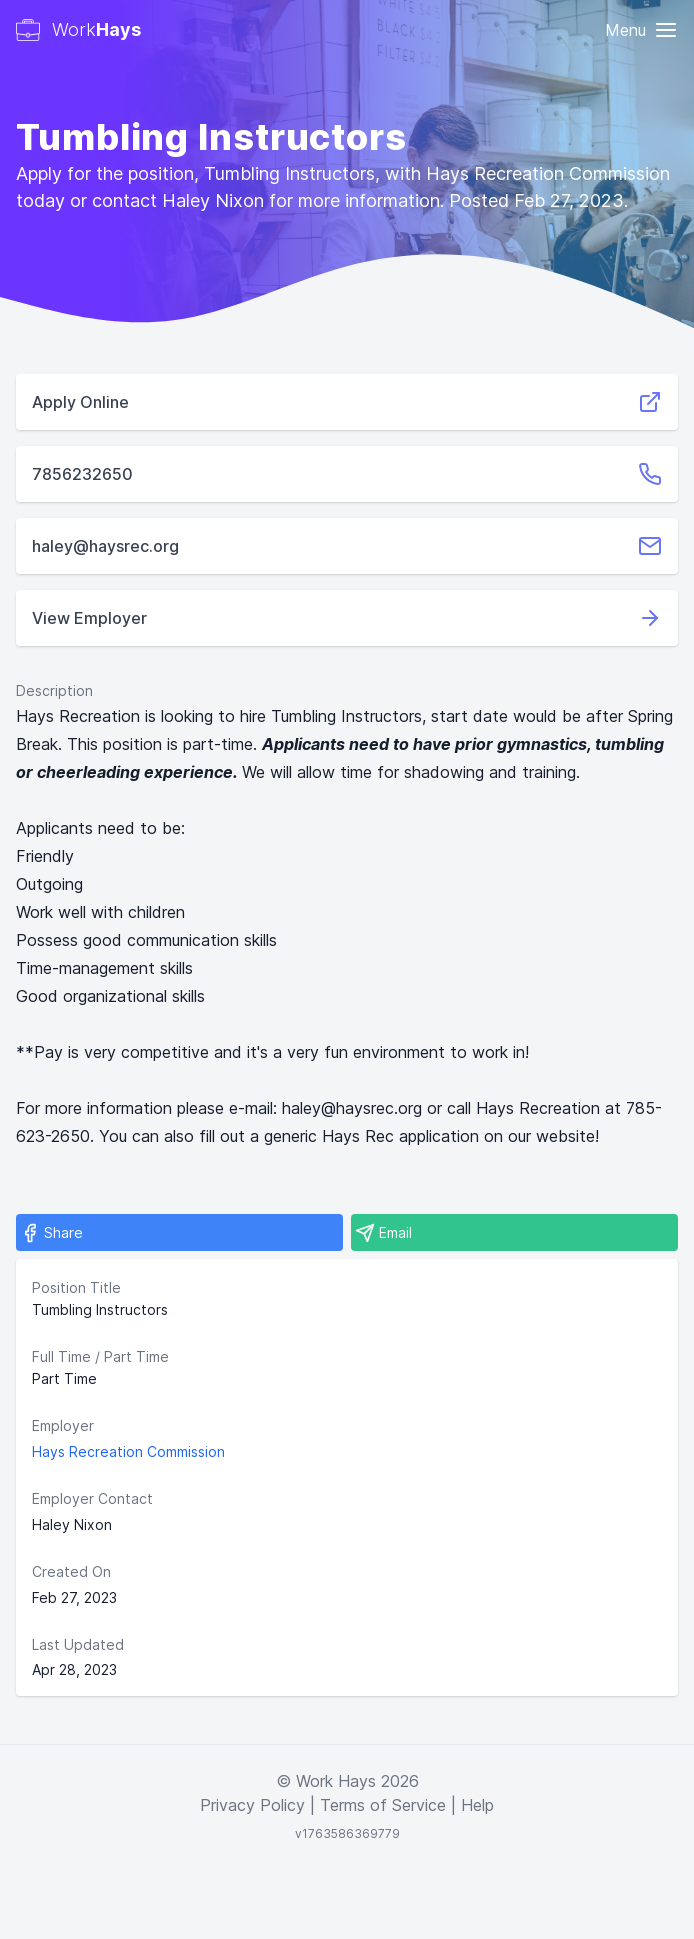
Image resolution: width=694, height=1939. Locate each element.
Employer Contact (92, 1498)
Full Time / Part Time (100, 1356)
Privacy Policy (252, 1805)
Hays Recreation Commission (128, 1451)
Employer (63, 1425)
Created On (71, 1571)
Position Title (76, 1287)
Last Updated (78, 1644)
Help (477, 1805)
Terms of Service (383, 1805)
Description (54, 690)
